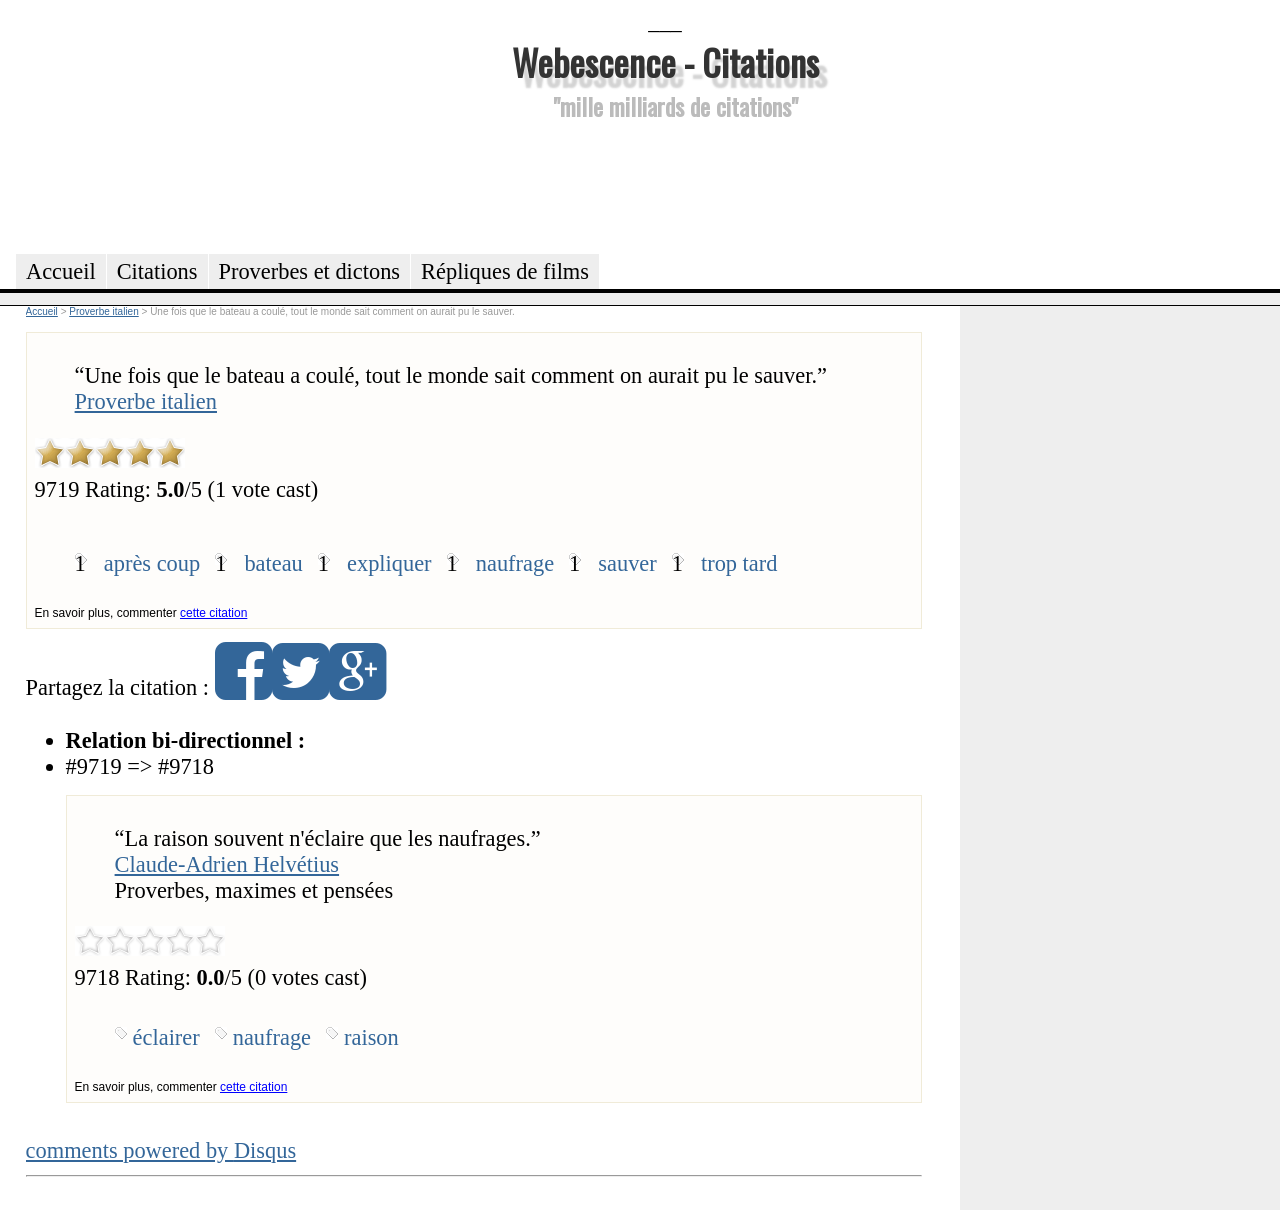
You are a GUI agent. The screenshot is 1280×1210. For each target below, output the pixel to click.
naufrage (515, 563)
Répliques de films (505, 271)
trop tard (739, 563)
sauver (627, 563)
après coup (152, 563)
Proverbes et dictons (310, 271)
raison (371, 1037)
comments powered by (161, 1150)
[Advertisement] (665, 184)
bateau (273, 563)
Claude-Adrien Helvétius (227, 864)
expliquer (389, 563)
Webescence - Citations (665, 61)
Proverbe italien (146, 401)
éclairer (166, 1037)
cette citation (213, 613)
